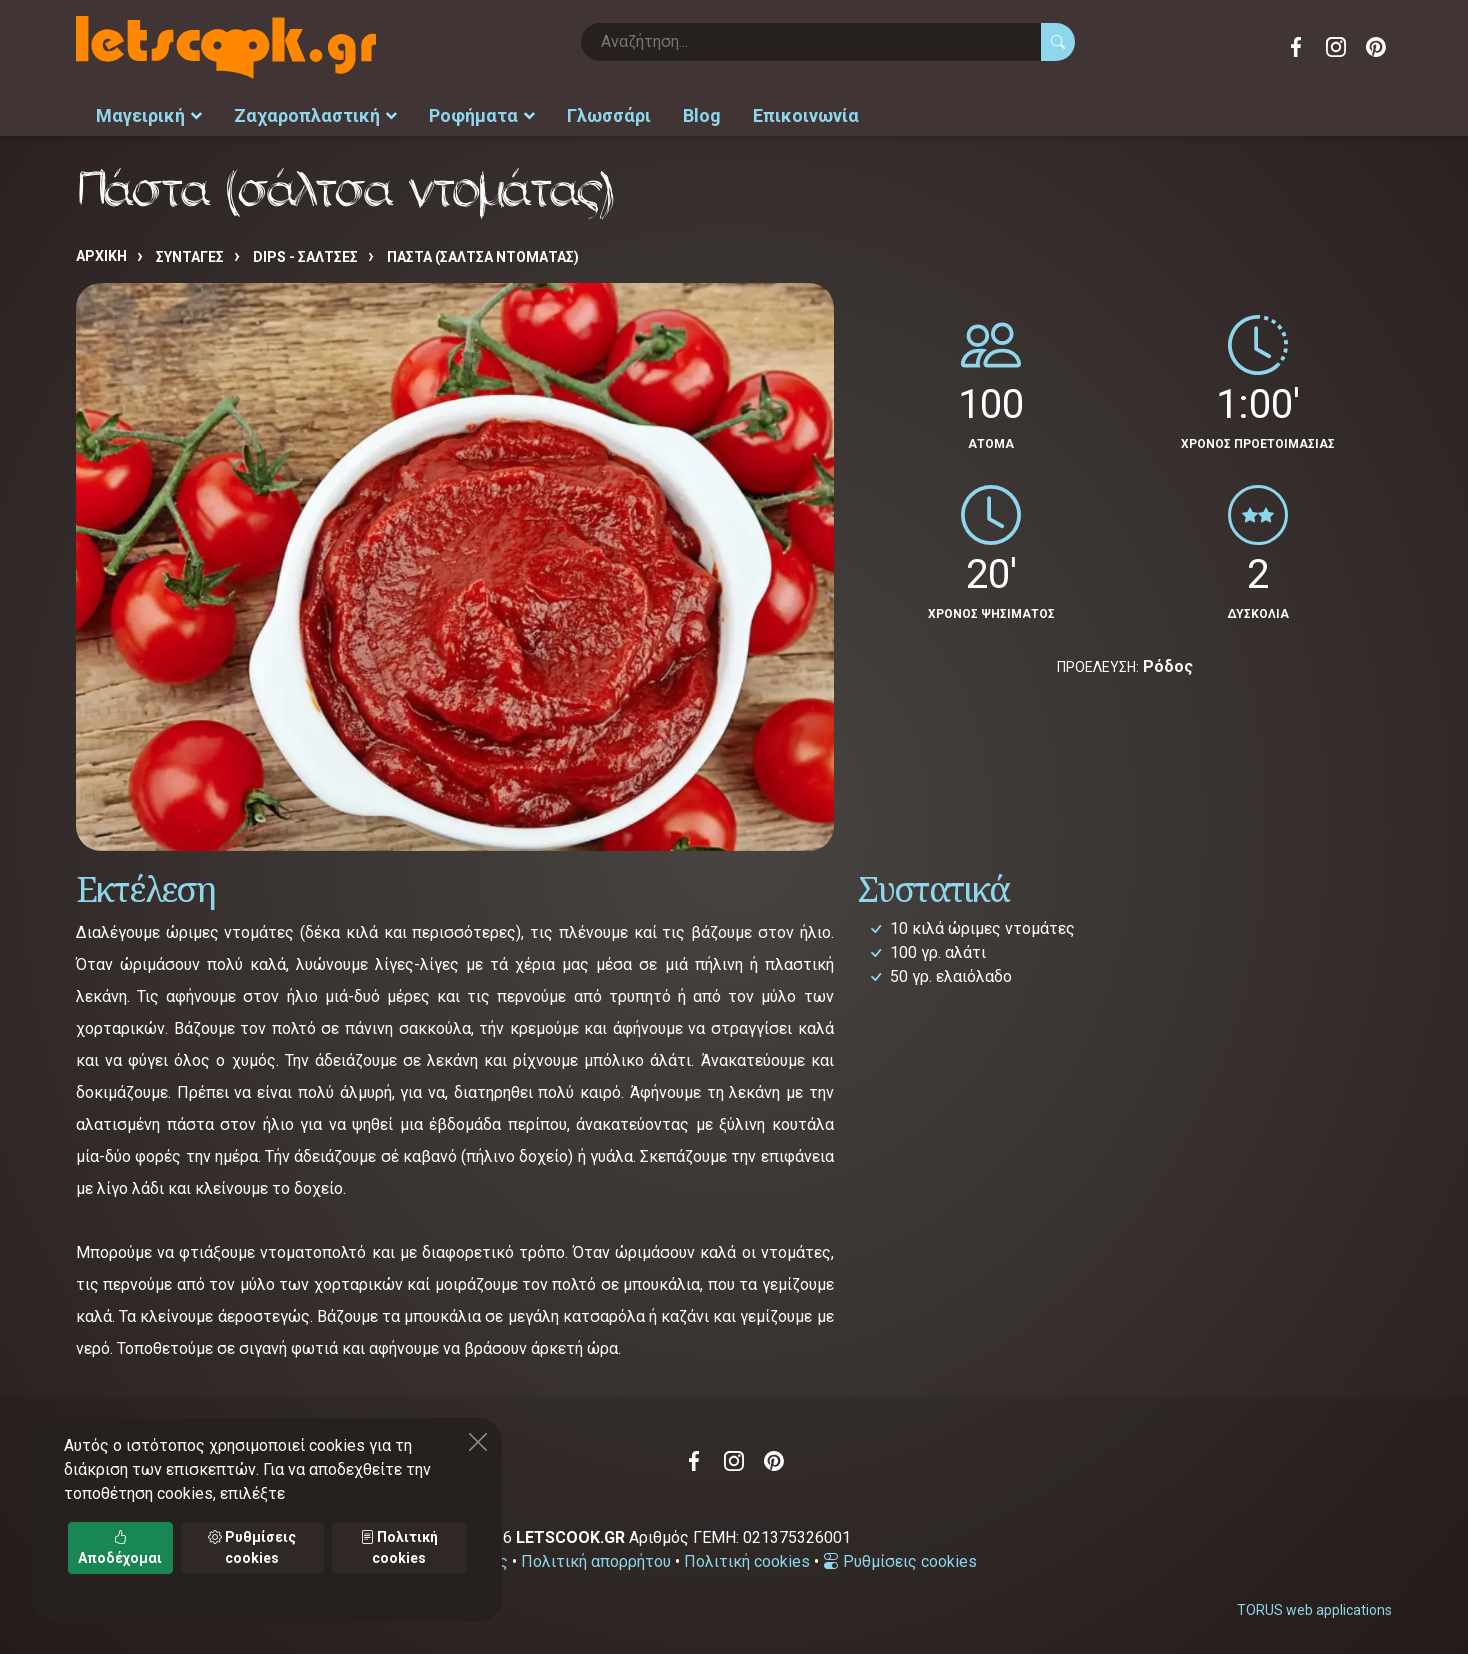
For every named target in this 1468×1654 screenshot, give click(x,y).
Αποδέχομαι (120, 1547)
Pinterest (1376, 47)
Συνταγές (190, 257)
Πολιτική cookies (747, 1561)
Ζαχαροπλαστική (315, 115)
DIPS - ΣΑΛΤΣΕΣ (305, 257)
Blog (702, 115)
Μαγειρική (149, 115)
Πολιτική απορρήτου (596, 1561)
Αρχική (101, 256)
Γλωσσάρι (609, 115)
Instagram (1336, 47)
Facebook (1296, 47)
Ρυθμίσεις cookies (900, 1561)
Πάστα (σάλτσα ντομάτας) (483, 257)
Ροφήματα (482, 115)
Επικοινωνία (806, 115)
